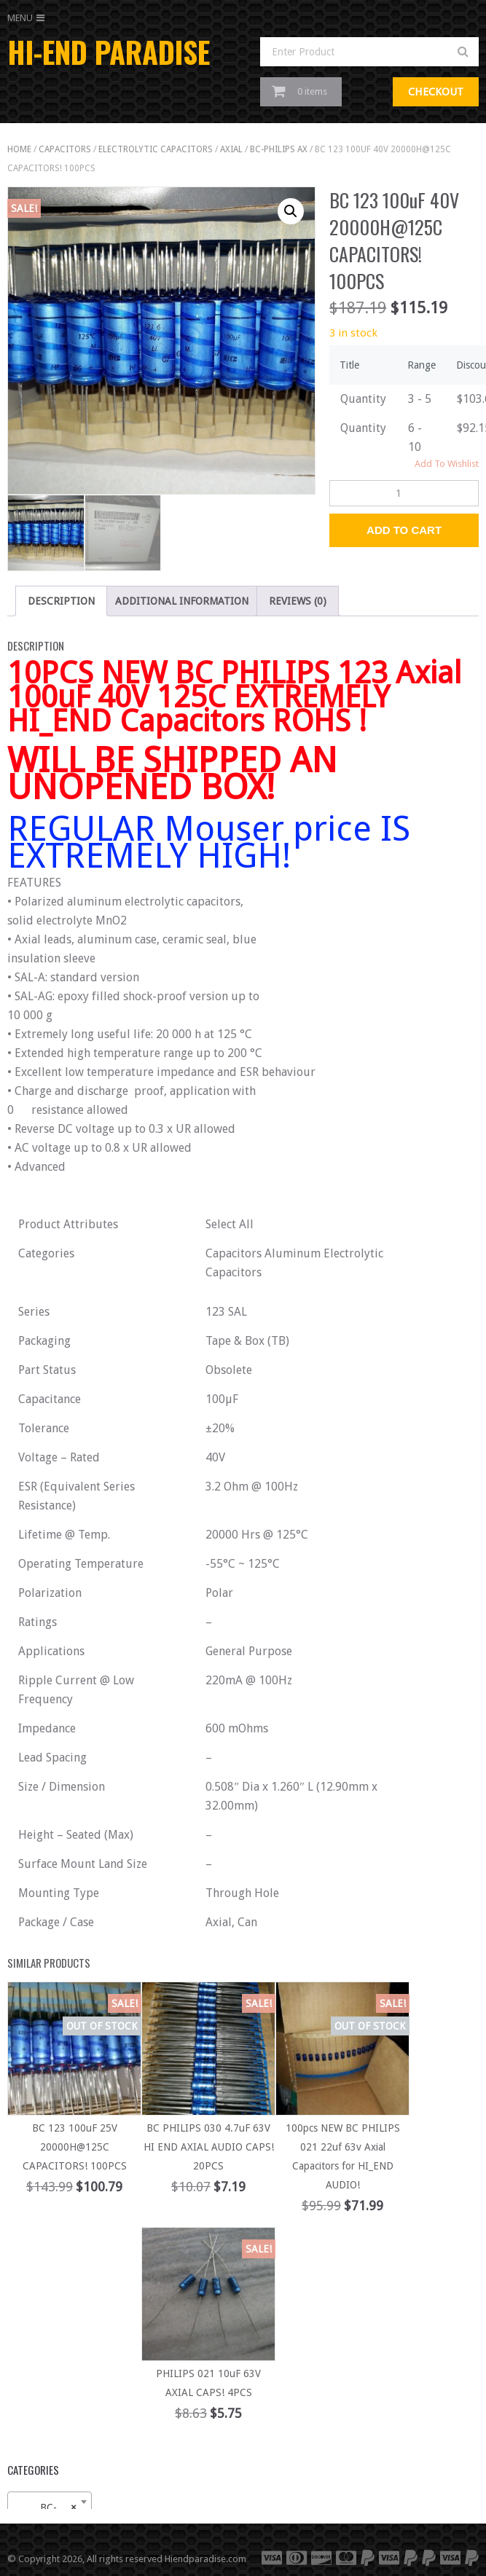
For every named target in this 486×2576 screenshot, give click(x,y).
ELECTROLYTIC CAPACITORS (155, 149)
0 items (312, 91)
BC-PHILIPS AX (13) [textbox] (52, 2507)
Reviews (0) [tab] (297, 601)
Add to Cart (404, 530)
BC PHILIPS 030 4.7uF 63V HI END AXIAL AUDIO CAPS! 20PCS (209, 2147)
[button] (291, 211)
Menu (20, 17)
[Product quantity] (404, 493)
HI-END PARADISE (108, 52)
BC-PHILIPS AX (278, 149)
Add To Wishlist (447, 463)
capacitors (65, 149)
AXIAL (231, 149)
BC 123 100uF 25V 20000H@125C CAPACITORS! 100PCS (75, 2147)
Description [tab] (61, 601)
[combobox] (49, 2501)
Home (19, 149)
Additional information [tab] (181, 601)
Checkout (435, 91)
